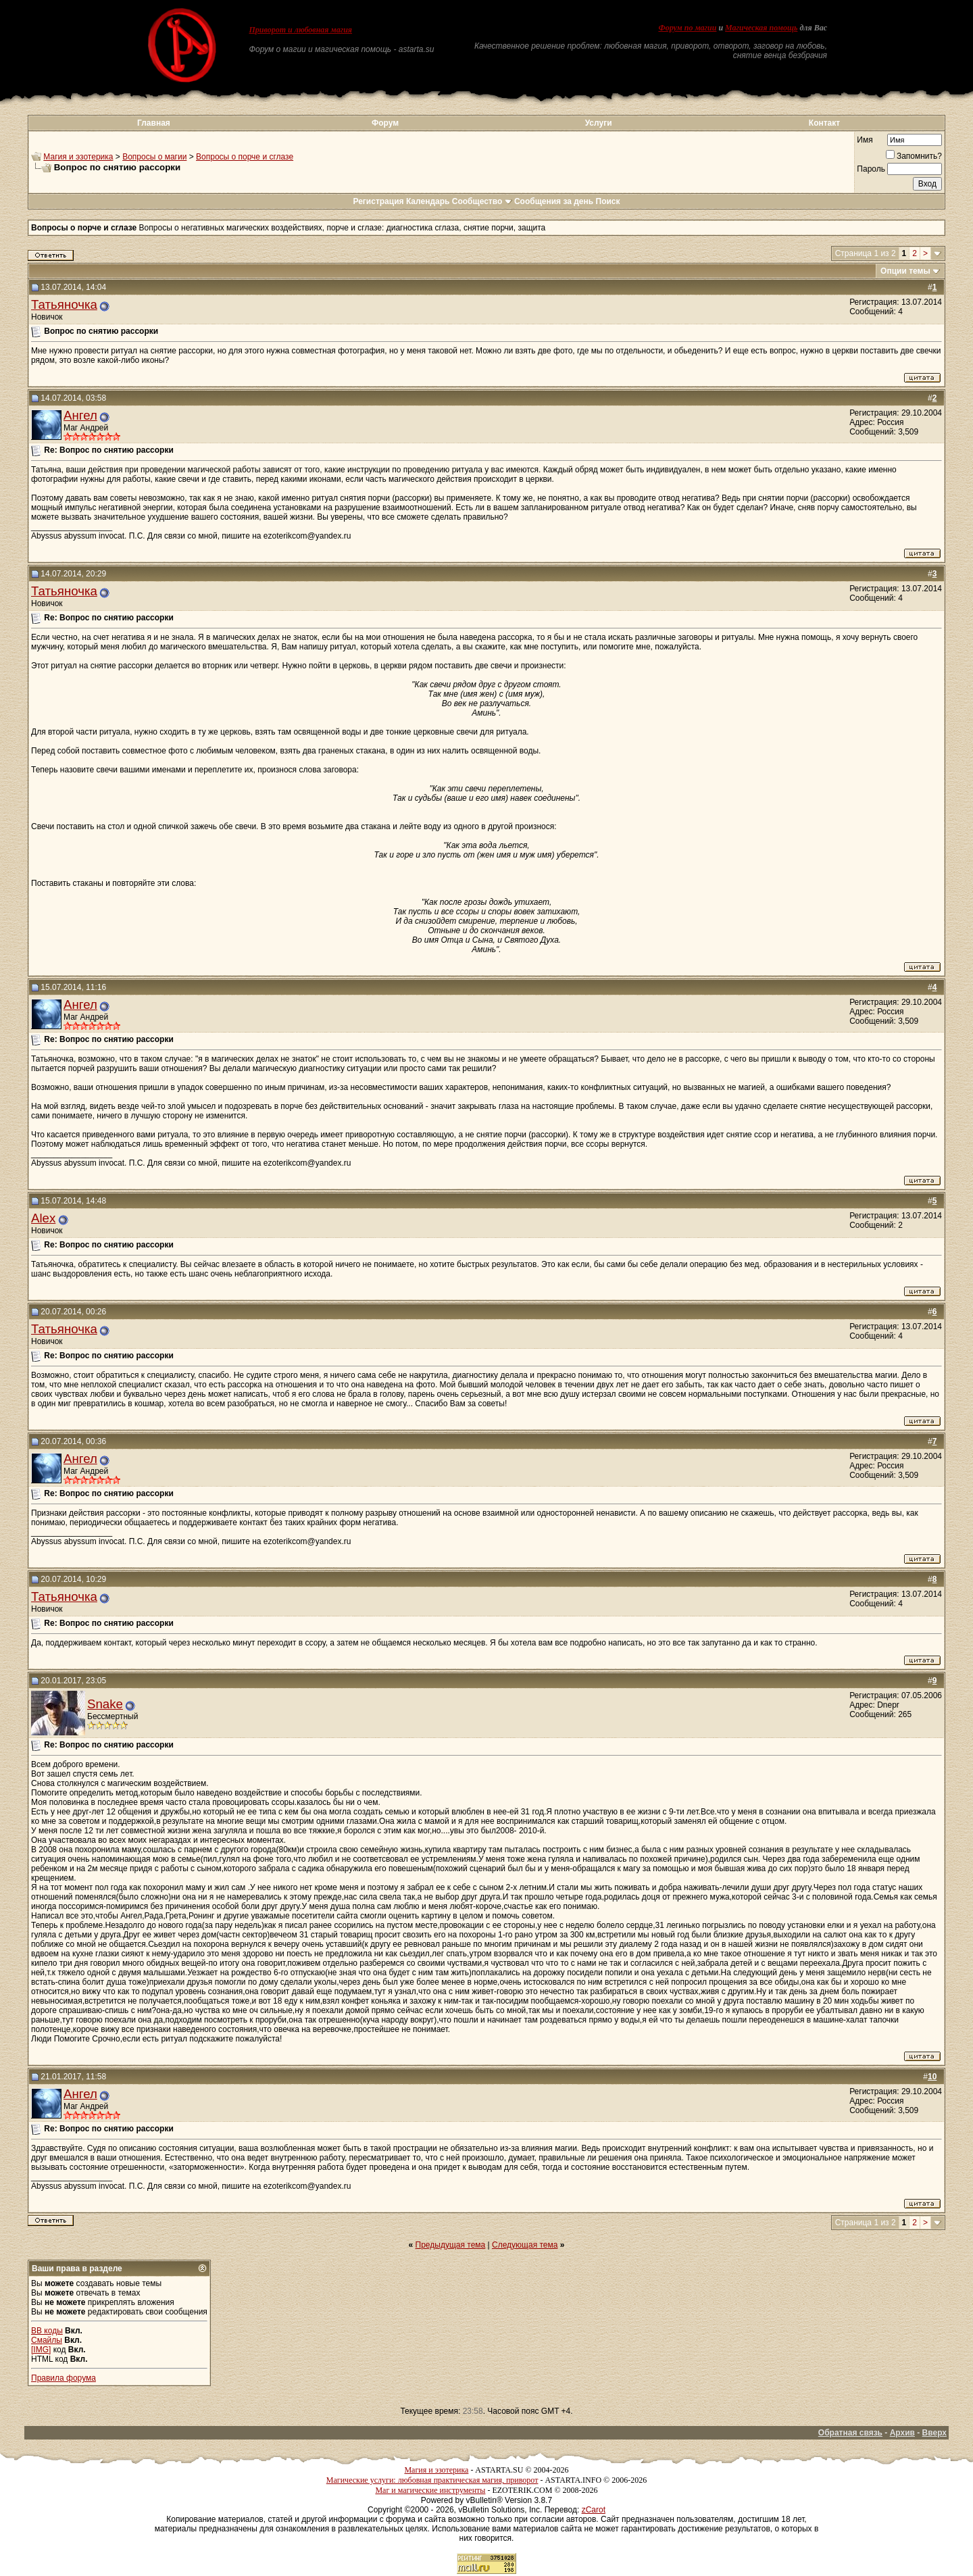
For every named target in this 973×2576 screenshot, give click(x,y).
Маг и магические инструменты (430, 2490)
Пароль (871, 169)
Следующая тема (524, 2245)
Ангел (80, 415)
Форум (385, 123)
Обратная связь (850, 2432)
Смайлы (46, 2340)
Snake (105, 1704)
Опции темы (905, 271)
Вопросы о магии (154, 157)
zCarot (593, 2510)
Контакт (824, 123)
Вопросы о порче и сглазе (244, 157)
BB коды (47, 2330)
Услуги (598, 123)
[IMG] (41, 2349)
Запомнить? (914, 156)
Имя (864, 140)
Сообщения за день (553, 201)
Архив (902, 2432)
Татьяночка (64, 304)
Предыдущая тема (451, 2245)
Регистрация (378, 201)
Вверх (934, 2432)
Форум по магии (687, 27)
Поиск (608, 201)
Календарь (428, 201)
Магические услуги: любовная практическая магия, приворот (432, 2480)
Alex (43, 1218)
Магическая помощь (761, 27)
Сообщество (482, 201)
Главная (153, 123)
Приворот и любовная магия (301, 29)
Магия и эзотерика (78, 157)
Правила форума (63, 2378)
